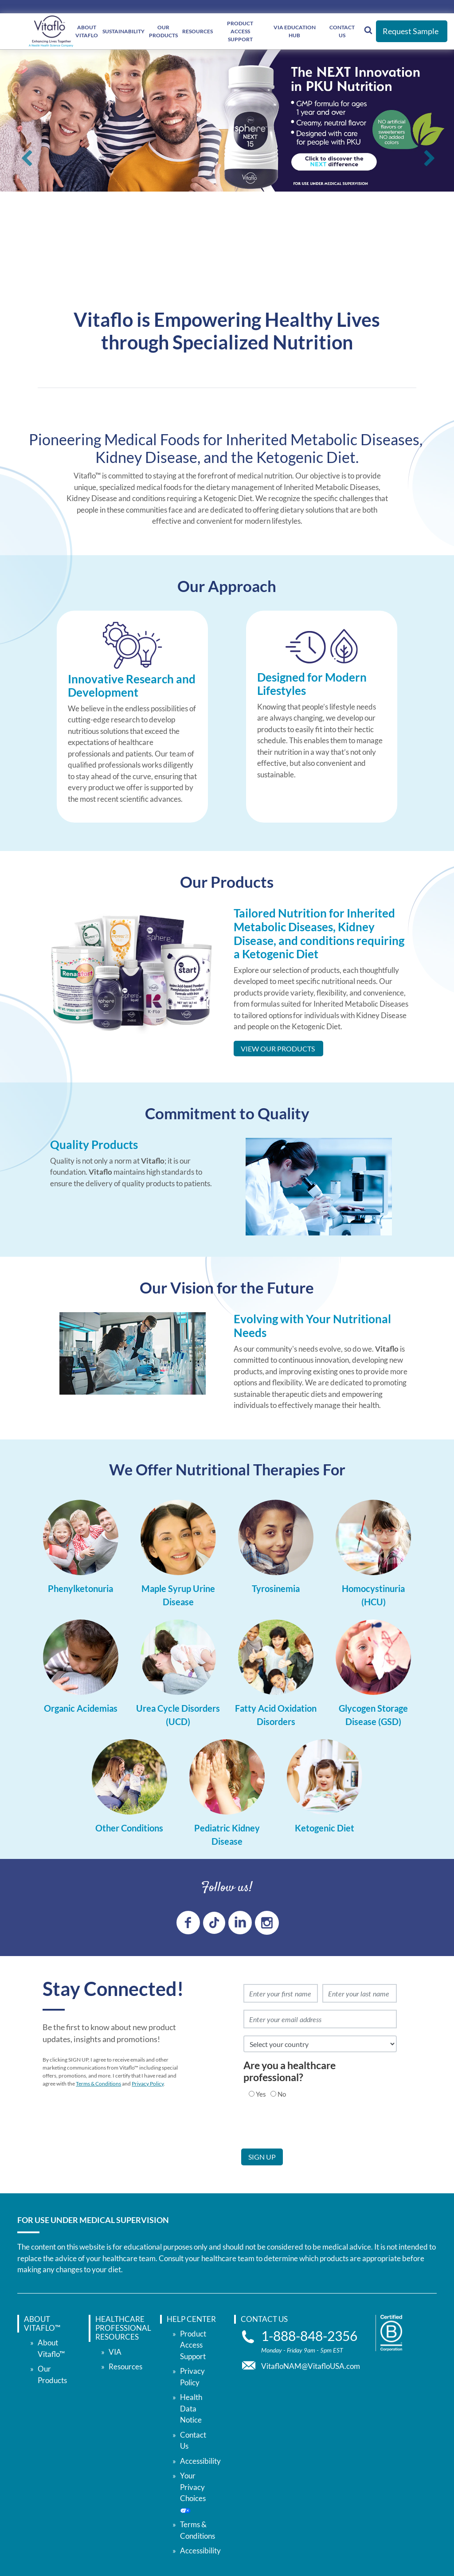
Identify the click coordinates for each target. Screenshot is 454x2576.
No (282, 2094)
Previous (25, 162)
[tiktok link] (214, 1923)
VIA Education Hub (295, 31)
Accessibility (200, 2423)
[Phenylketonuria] (80, 1591)
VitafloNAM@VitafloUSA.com (310, 2366)
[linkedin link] (240, 1922)
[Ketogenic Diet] (324, 1831)
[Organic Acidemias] (80, 1711)
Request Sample (410, 31)
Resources (197, 31)
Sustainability (123, 31)
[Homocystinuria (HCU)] (373, 1598)
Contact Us (342, 31)
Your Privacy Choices (199, 2505)
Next (428, 162)
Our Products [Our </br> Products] (163, 31)
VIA (115, 2351)
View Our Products (278, 1048)
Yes (261, 2094)
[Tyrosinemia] (276, 1591)
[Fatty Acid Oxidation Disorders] (276, 1718)
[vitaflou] (51, 31)
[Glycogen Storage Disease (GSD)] (373, 1718)
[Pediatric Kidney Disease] (227, 1838)
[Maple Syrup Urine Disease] (178, 1598)
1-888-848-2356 (309, 2336)
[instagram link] (267, 1923)
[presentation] (308, 2131)
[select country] (320, 2043)
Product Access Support (193, 2345)
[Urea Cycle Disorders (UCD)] (178, 1718)
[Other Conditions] (129, 1831)
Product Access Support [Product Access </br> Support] (240, 31)
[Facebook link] (188, 1922)
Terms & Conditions (98, 2083)
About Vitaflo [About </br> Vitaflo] (86, 31)
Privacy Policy (148, 2083)
